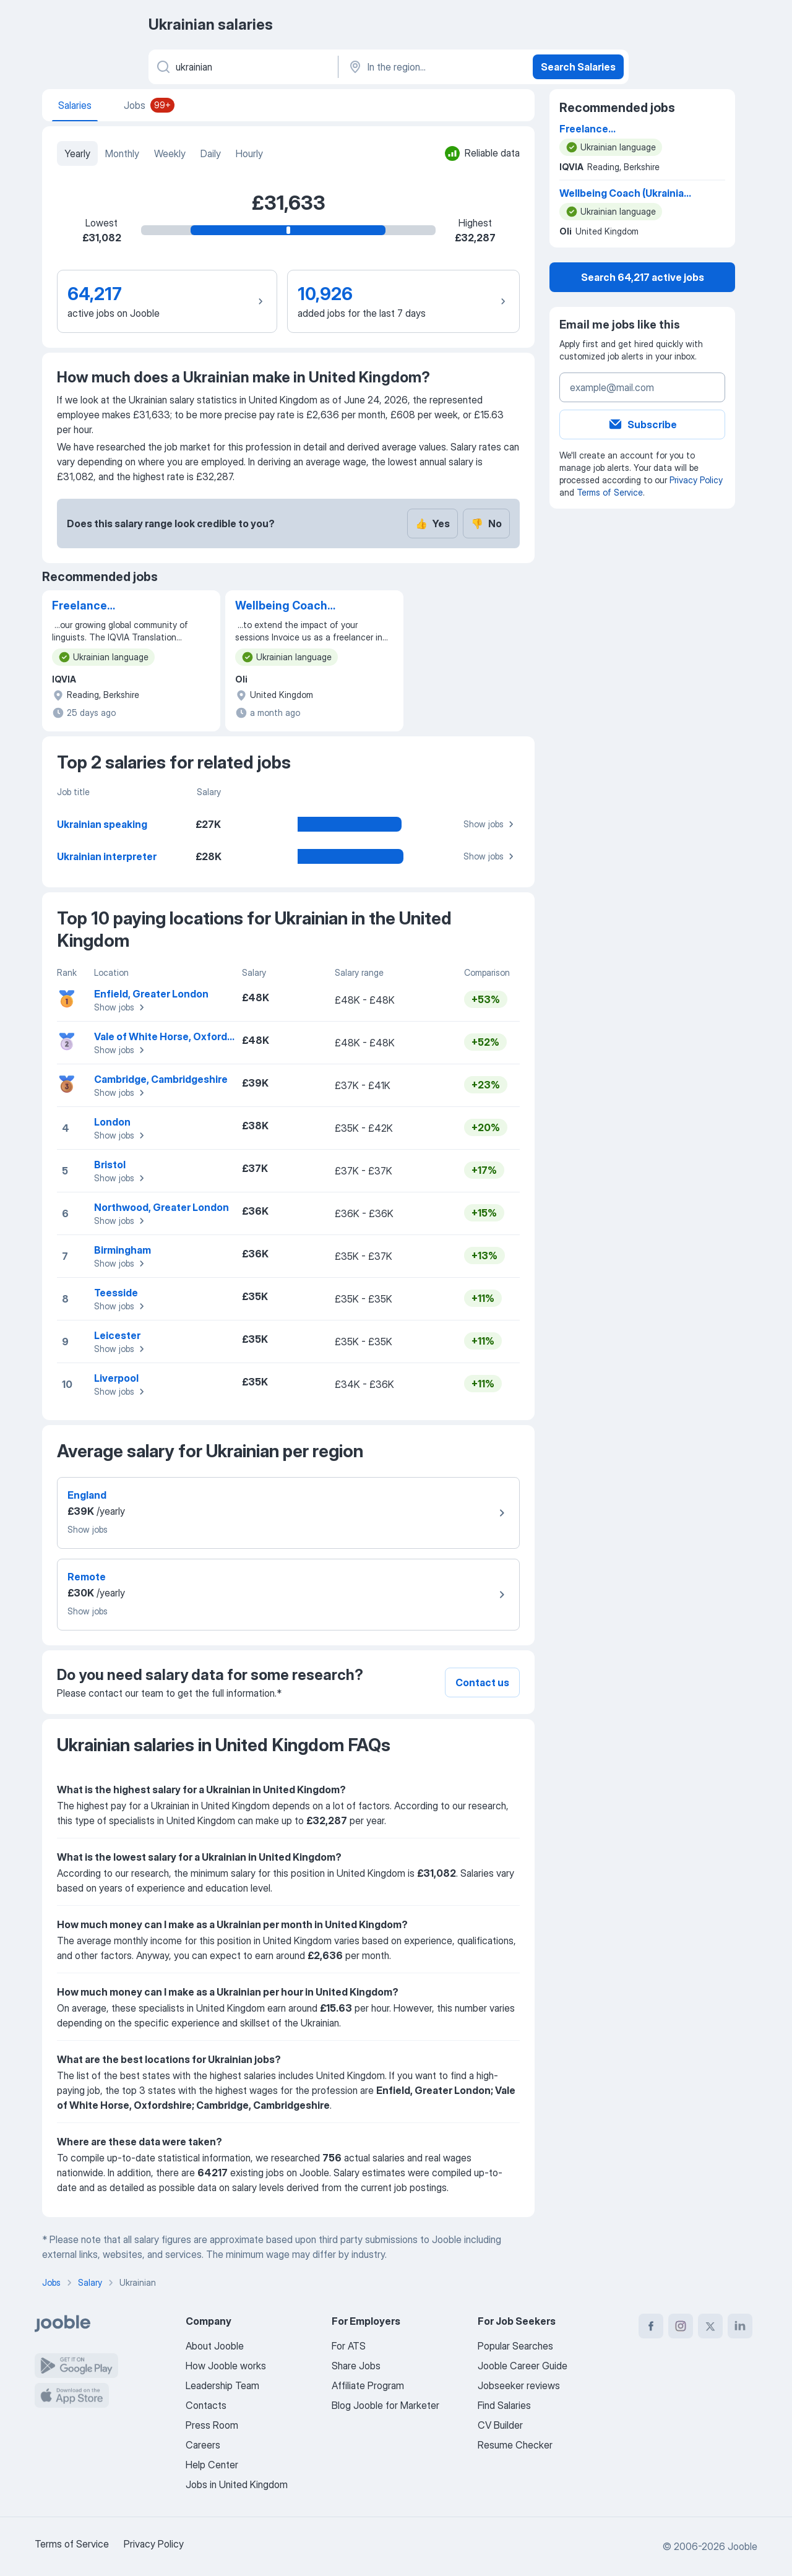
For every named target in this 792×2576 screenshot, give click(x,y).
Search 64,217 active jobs (642, 277)
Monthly (122, 153)
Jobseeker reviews (519, 2385)
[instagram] (680, 2326)
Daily (210, 153)
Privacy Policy (696, 480)
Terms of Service (610, 492)
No (486, 523)
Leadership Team (222, 2385)
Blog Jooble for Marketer (385, 2405)
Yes (432, 523)
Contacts (206, 2405)
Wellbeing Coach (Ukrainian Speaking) (291, 606)
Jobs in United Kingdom (237, 2484)
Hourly (249, 153)
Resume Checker (515, 2445)
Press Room (212, 2425)
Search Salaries (578, 67)
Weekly (170, 153)
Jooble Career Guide (522, 2365)
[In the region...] (434, 67)
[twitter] (710, 2326)
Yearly (77, 153)
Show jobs (490, 824)
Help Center (212, 2464)
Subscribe (642, 424)
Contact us (482, 1682)
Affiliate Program (368, 2385)
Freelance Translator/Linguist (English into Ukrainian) (115, 606)
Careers (203, 2445)
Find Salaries (504, 2405)
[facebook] (651, 2326)
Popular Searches (515, 2346)
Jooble (742, 2546)
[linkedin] (740, 2326)
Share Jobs (356, 2365)
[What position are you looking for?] (242, 67)
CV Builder (500, 2425)
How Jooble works (226, 2365)
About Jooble (215, 2346)
